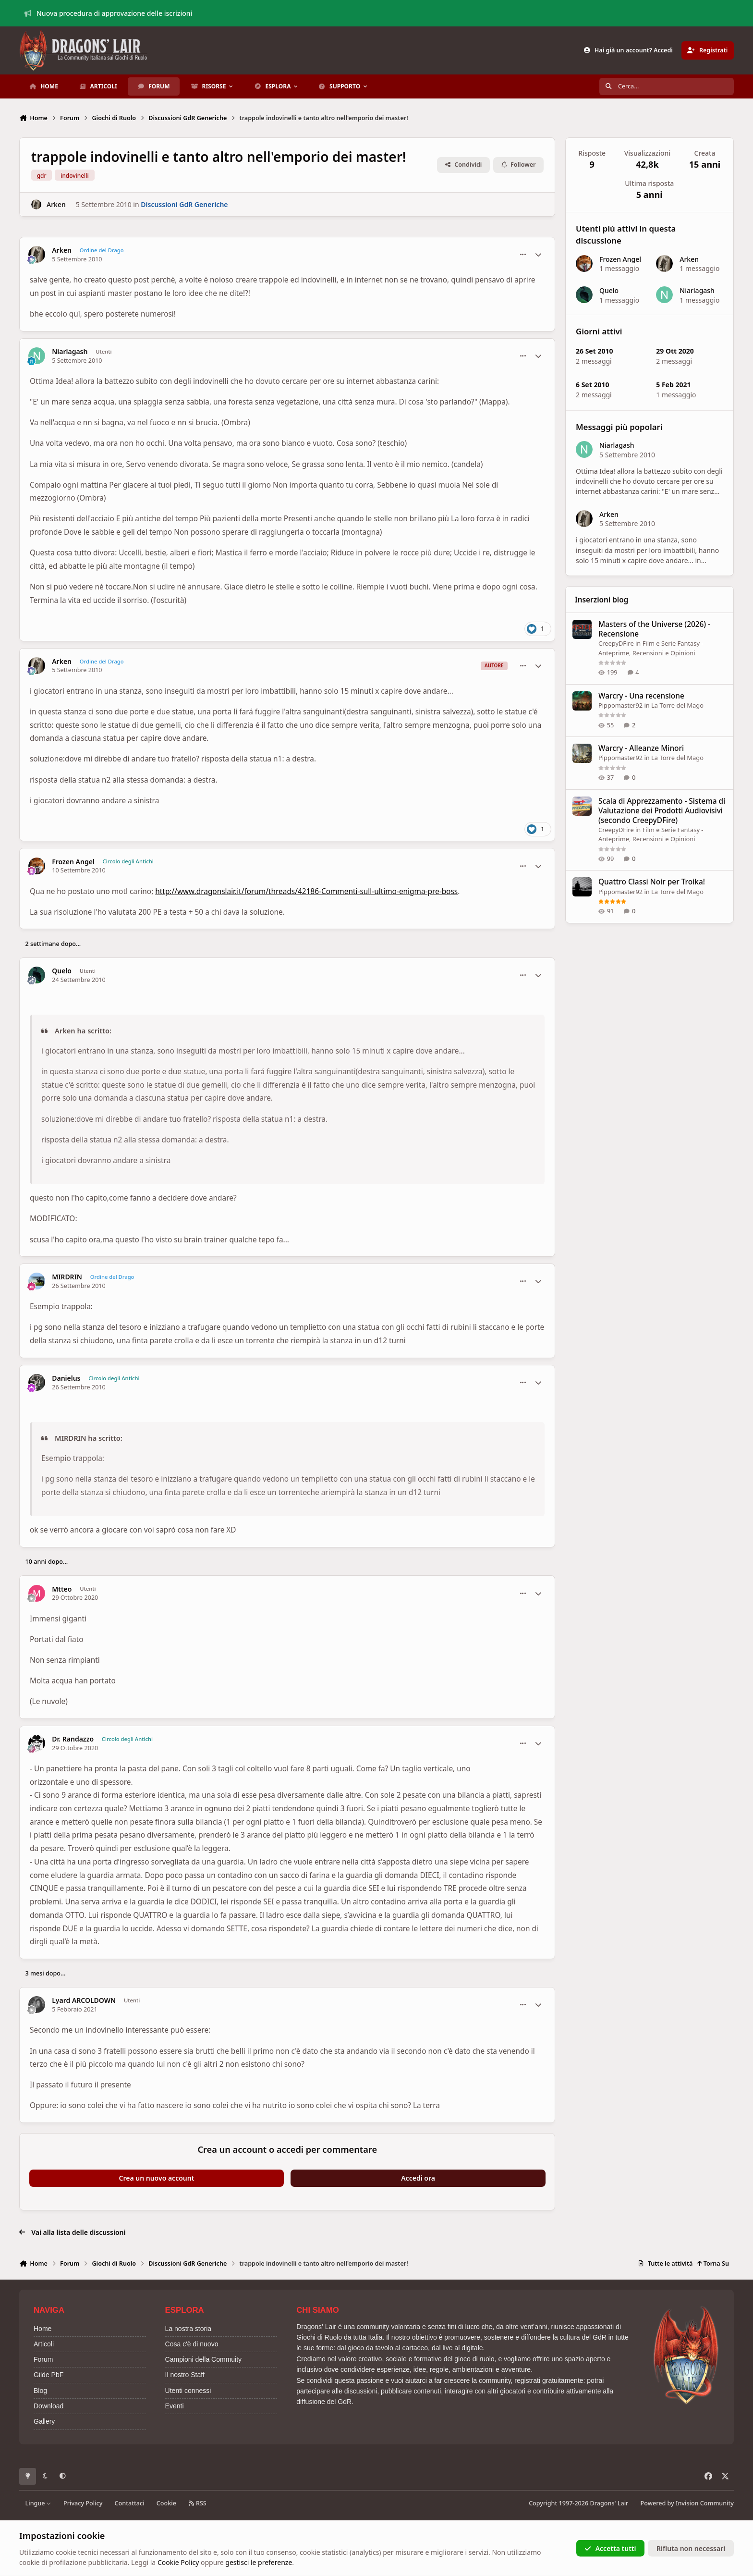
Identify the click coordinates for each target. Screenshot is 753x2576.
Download (48, 2406)
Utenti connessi (188, 2390)
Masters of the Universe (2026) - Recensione (654, 629)
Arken (56, 204)
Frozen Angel (73, 862)
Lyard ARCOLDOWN (84, 2000)
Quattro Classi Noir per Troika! (651, 882)
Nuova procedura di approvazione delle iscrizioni (108, 13)
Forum (43, 2359)
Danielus (66, 1378)
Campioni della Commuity (203, 2359)
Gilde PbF (48, 2375)
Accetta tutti (610, 2547)
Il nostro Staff (185, 2375)
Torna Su (713, 2263)
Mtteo (62, 1589)
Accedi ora (418, 2178)
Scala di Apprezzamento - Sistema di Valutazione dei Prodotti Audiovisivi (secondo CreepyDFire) (661, 810)
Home (42, 2328)
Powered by (687, 2503)
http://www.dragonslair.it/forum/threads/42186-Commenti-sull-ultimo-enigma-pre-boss (306, 891)
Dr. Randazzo (73, 1739)
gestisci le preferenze (258, 2562)
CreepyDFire (616, 643)
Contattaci (130, 2503)
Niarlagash (69, 351)
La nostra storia (188, 2328)
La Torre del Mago (678, 705)
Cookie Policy (178, 2562)
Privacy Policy (82, 2503)
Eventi (174, 2406)
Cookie (166, 2503)
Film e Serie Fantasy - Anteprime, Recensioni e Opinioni (651, 648)
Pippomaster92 (620, 705)
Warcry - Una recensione (641, 696)
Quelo (62, 971)
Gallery (44, 2421)
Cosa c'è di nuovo (192, 2344)
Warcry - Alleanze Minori (641, 749)
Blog (40, 2390)
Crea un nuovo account (156, 2178)
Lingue (38, 2503)
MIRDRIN (67, 1277)
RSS (197, 2503)
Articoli (44, 2344)
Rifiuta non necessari (690, 2547)
